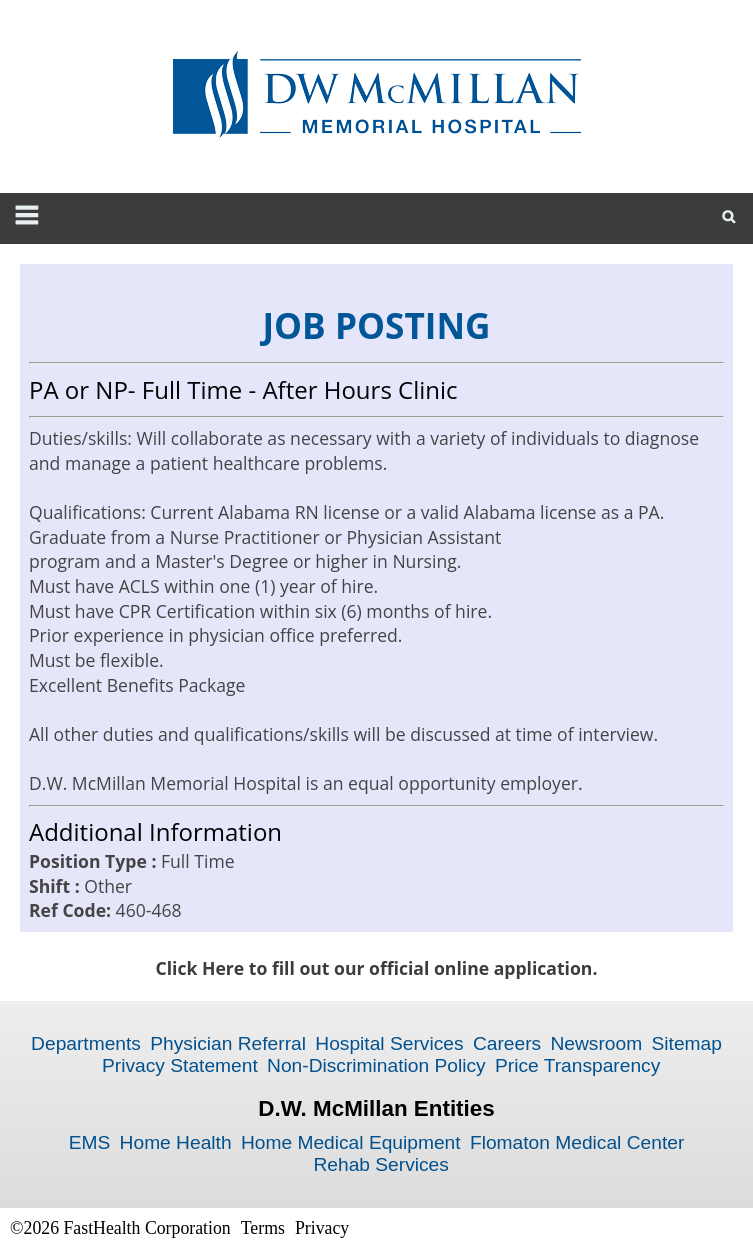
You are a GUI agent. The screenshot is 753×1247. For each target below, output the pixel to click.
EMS (90, 1142)
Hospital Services (389, 1043)
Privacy (322, 1228)
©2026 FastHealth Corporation (120, 1228)
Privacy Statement (180, 1065)
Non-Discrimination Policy (376, 1065)
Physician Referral (228, 1043)
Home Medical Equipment (351, 1142)
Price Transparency (577, 1065)
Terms (263, 1228)
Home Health (176, 1142)
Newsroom (596, 1043)
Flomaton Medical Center (577, 1142)
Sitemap (686, 1043)
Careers (507, 1043)
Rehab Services (380, 1164)
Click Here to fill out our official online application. (377, 968)
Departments (86, 1043)
